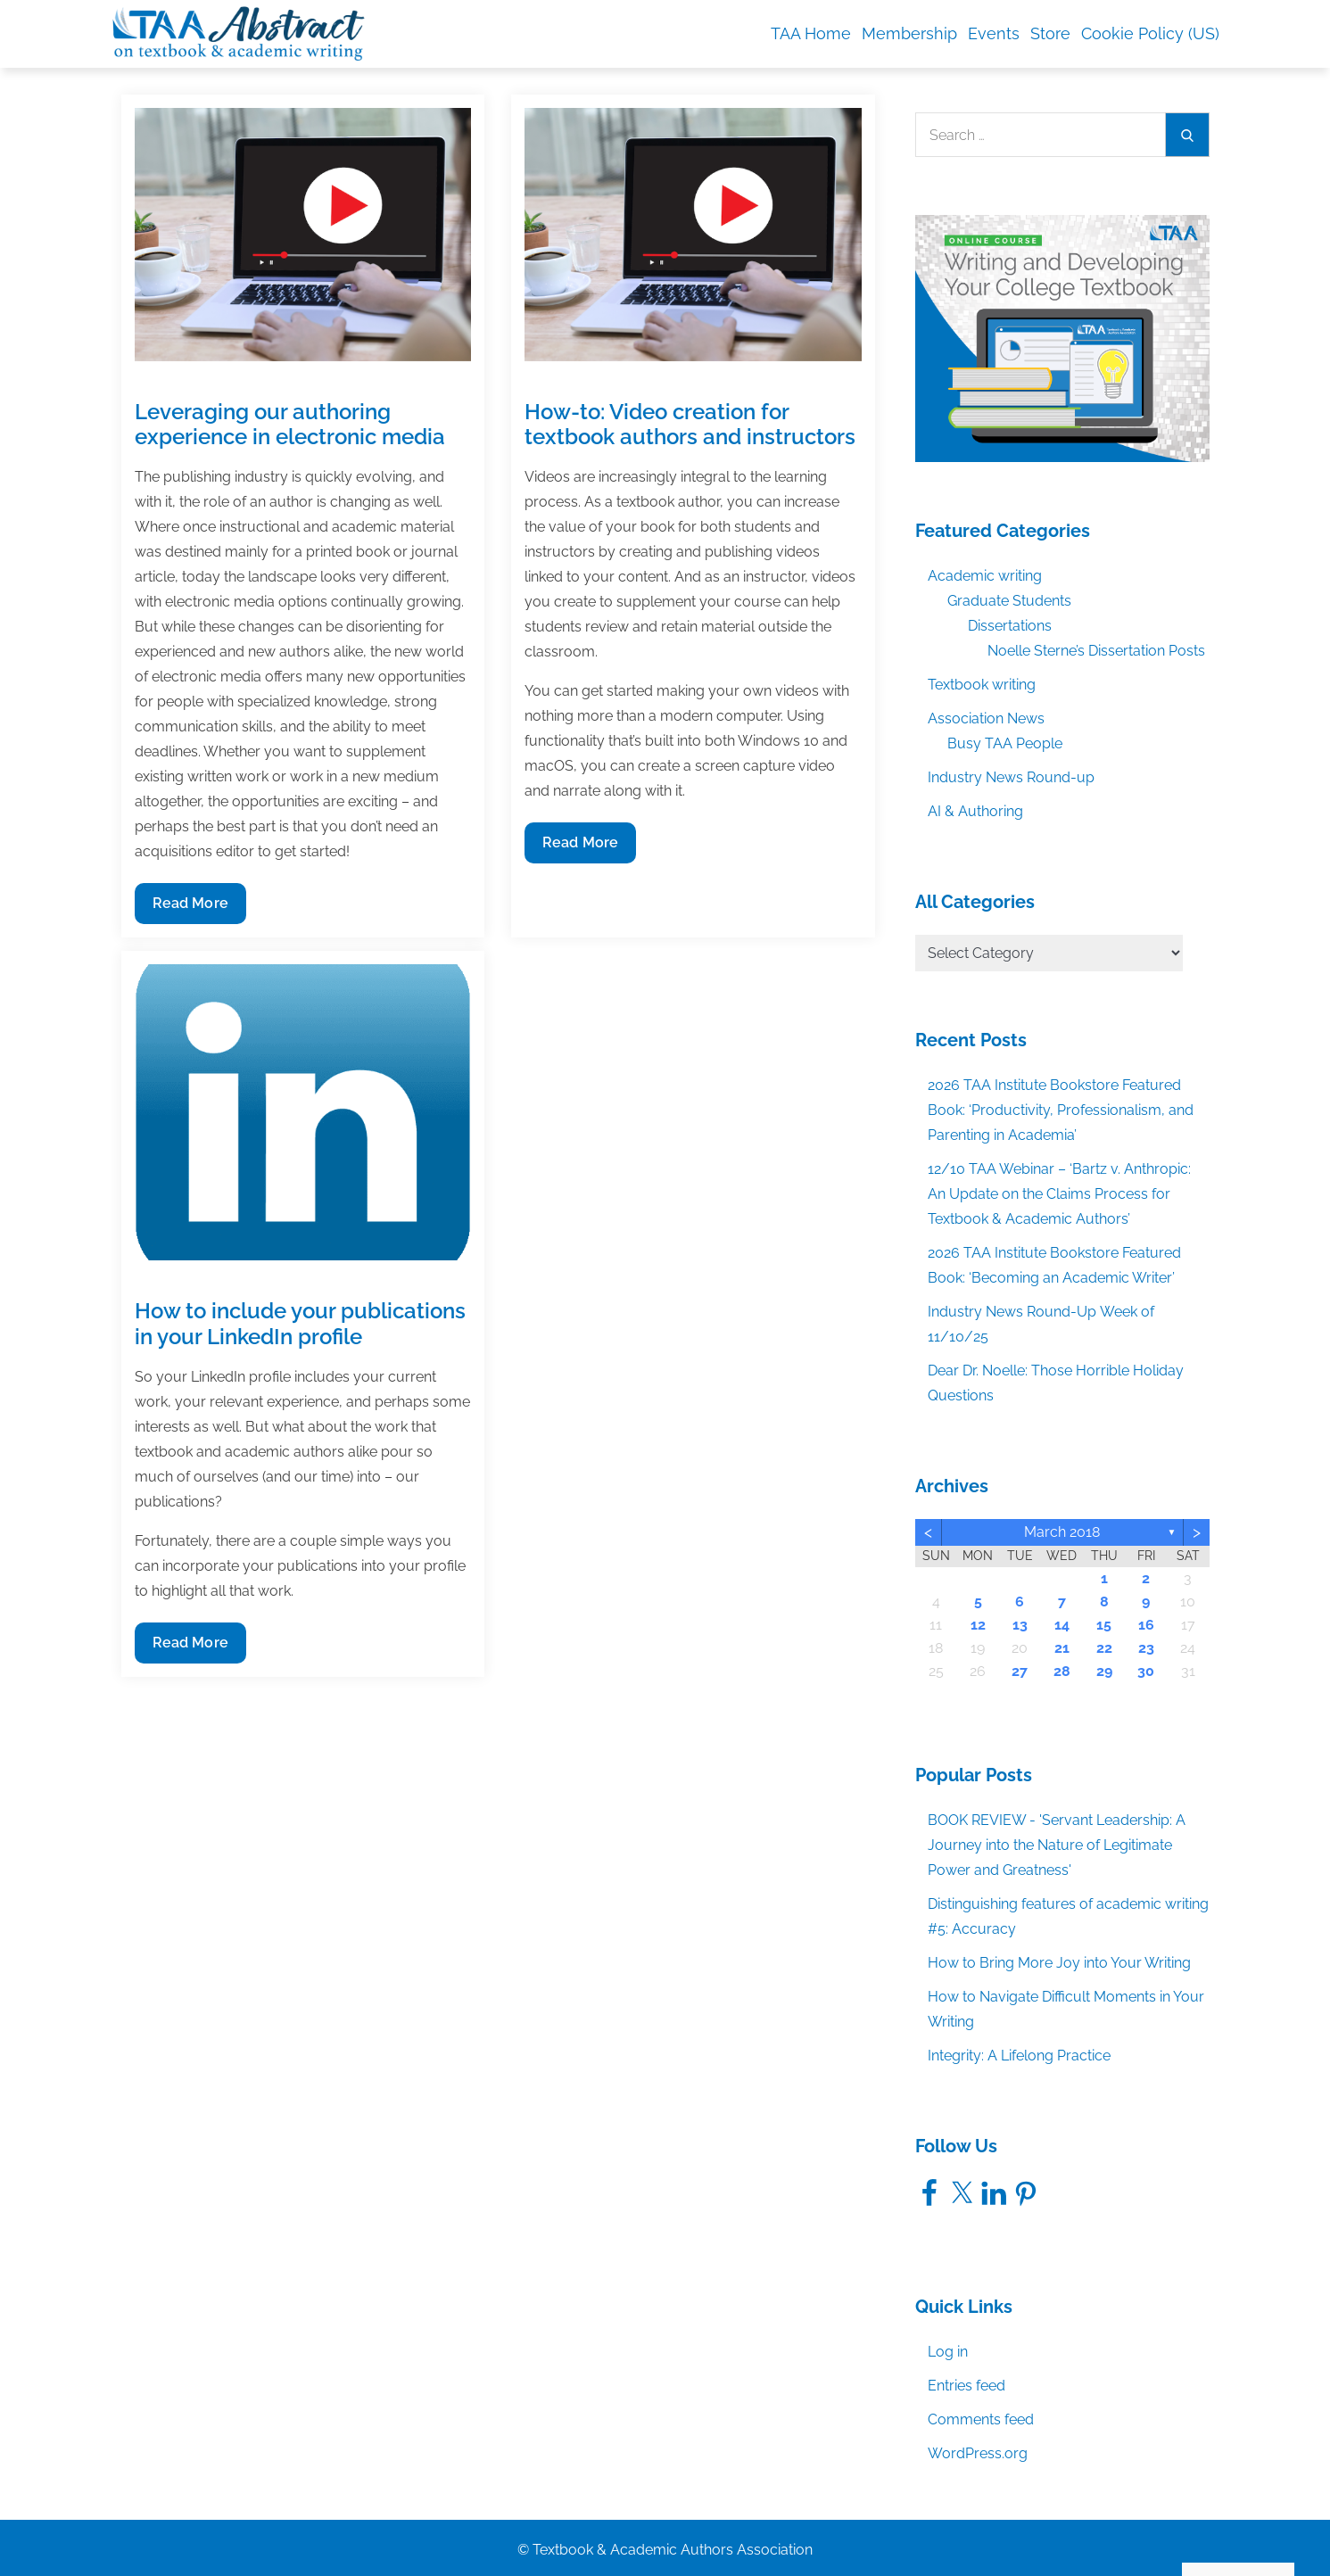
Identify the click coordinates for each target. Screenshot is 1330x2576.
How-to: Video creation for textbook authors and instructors (690, 424)
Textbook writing (982, 684)
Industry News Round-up (1011, 777)
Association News (986, 718)
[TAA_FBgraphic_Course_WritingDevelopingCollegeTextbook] (1062, 337)
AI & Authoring (975, 811)
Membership (909, 33)
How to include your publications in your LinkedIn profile (300, 1324)
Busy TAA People (1004, 743)
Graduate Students (1009, 600)
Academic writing (985, 575)
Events (994, 33)
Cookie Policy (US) (1150, 33)
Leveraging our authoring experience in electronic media (290, 424)
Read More (191, 907)
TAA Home (811, 33)
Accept (1109, 2524)
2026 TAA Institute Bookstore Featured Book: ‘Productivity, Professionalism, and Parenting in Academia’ (1061, 1110)
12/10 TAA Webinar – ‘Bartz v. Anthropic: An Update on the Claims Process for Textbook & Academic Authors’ (1059, 1193)
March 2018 (1062, 1531)
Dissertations (1010, 625)
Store (1050, 33)
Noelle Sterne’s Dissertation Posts (1096, 650)
